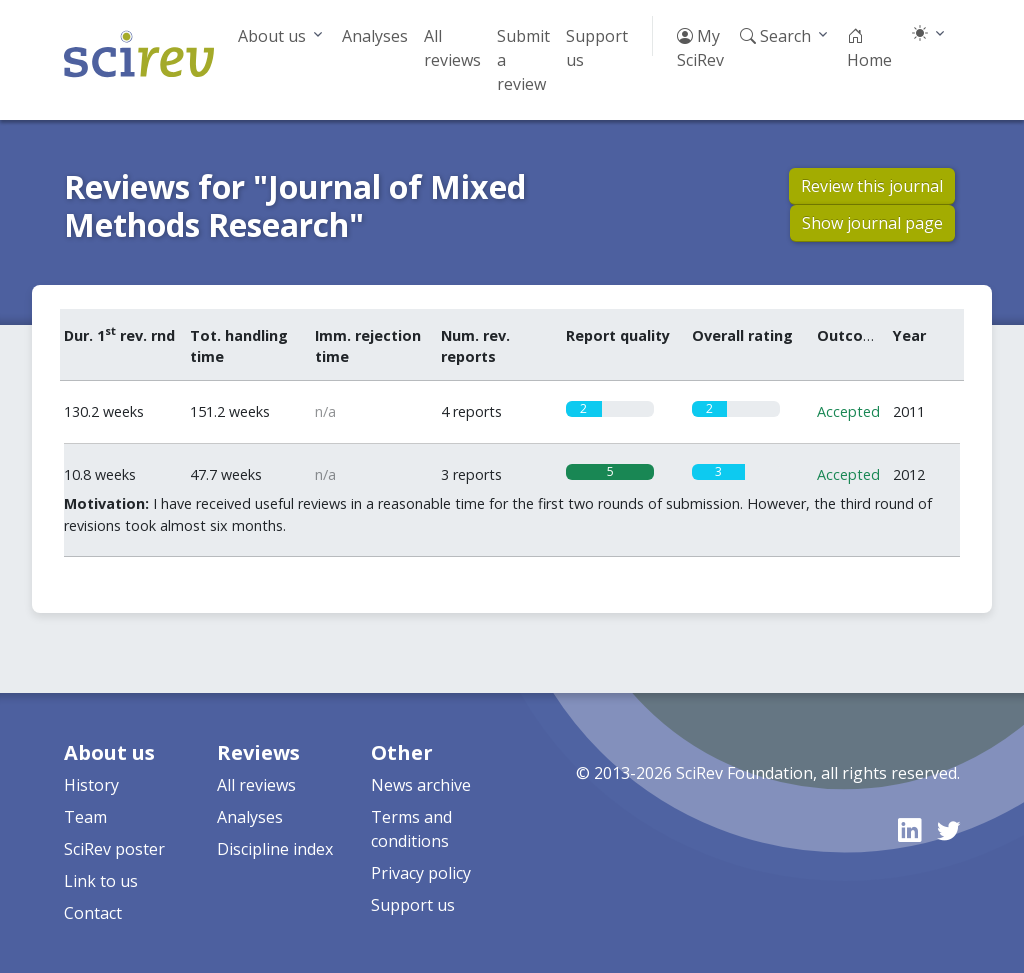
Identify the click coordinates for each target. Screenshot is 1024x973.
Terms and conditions (411, 829)
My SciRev (700, 48)
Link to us (101, 881)
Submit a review (523, 60)
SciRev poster (114, 849)
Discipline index (275, 849)
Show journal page (872, 223)
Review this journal (872, 186)
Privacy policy (421, 873)
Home (869, 48)
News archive (421, 785)
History (91, 785)
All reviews (452, 48)
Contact (93, 913)
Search (775, 36)
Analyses (375, 36)
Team (85, 817)
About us (272, 36)
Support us (597, 48)
